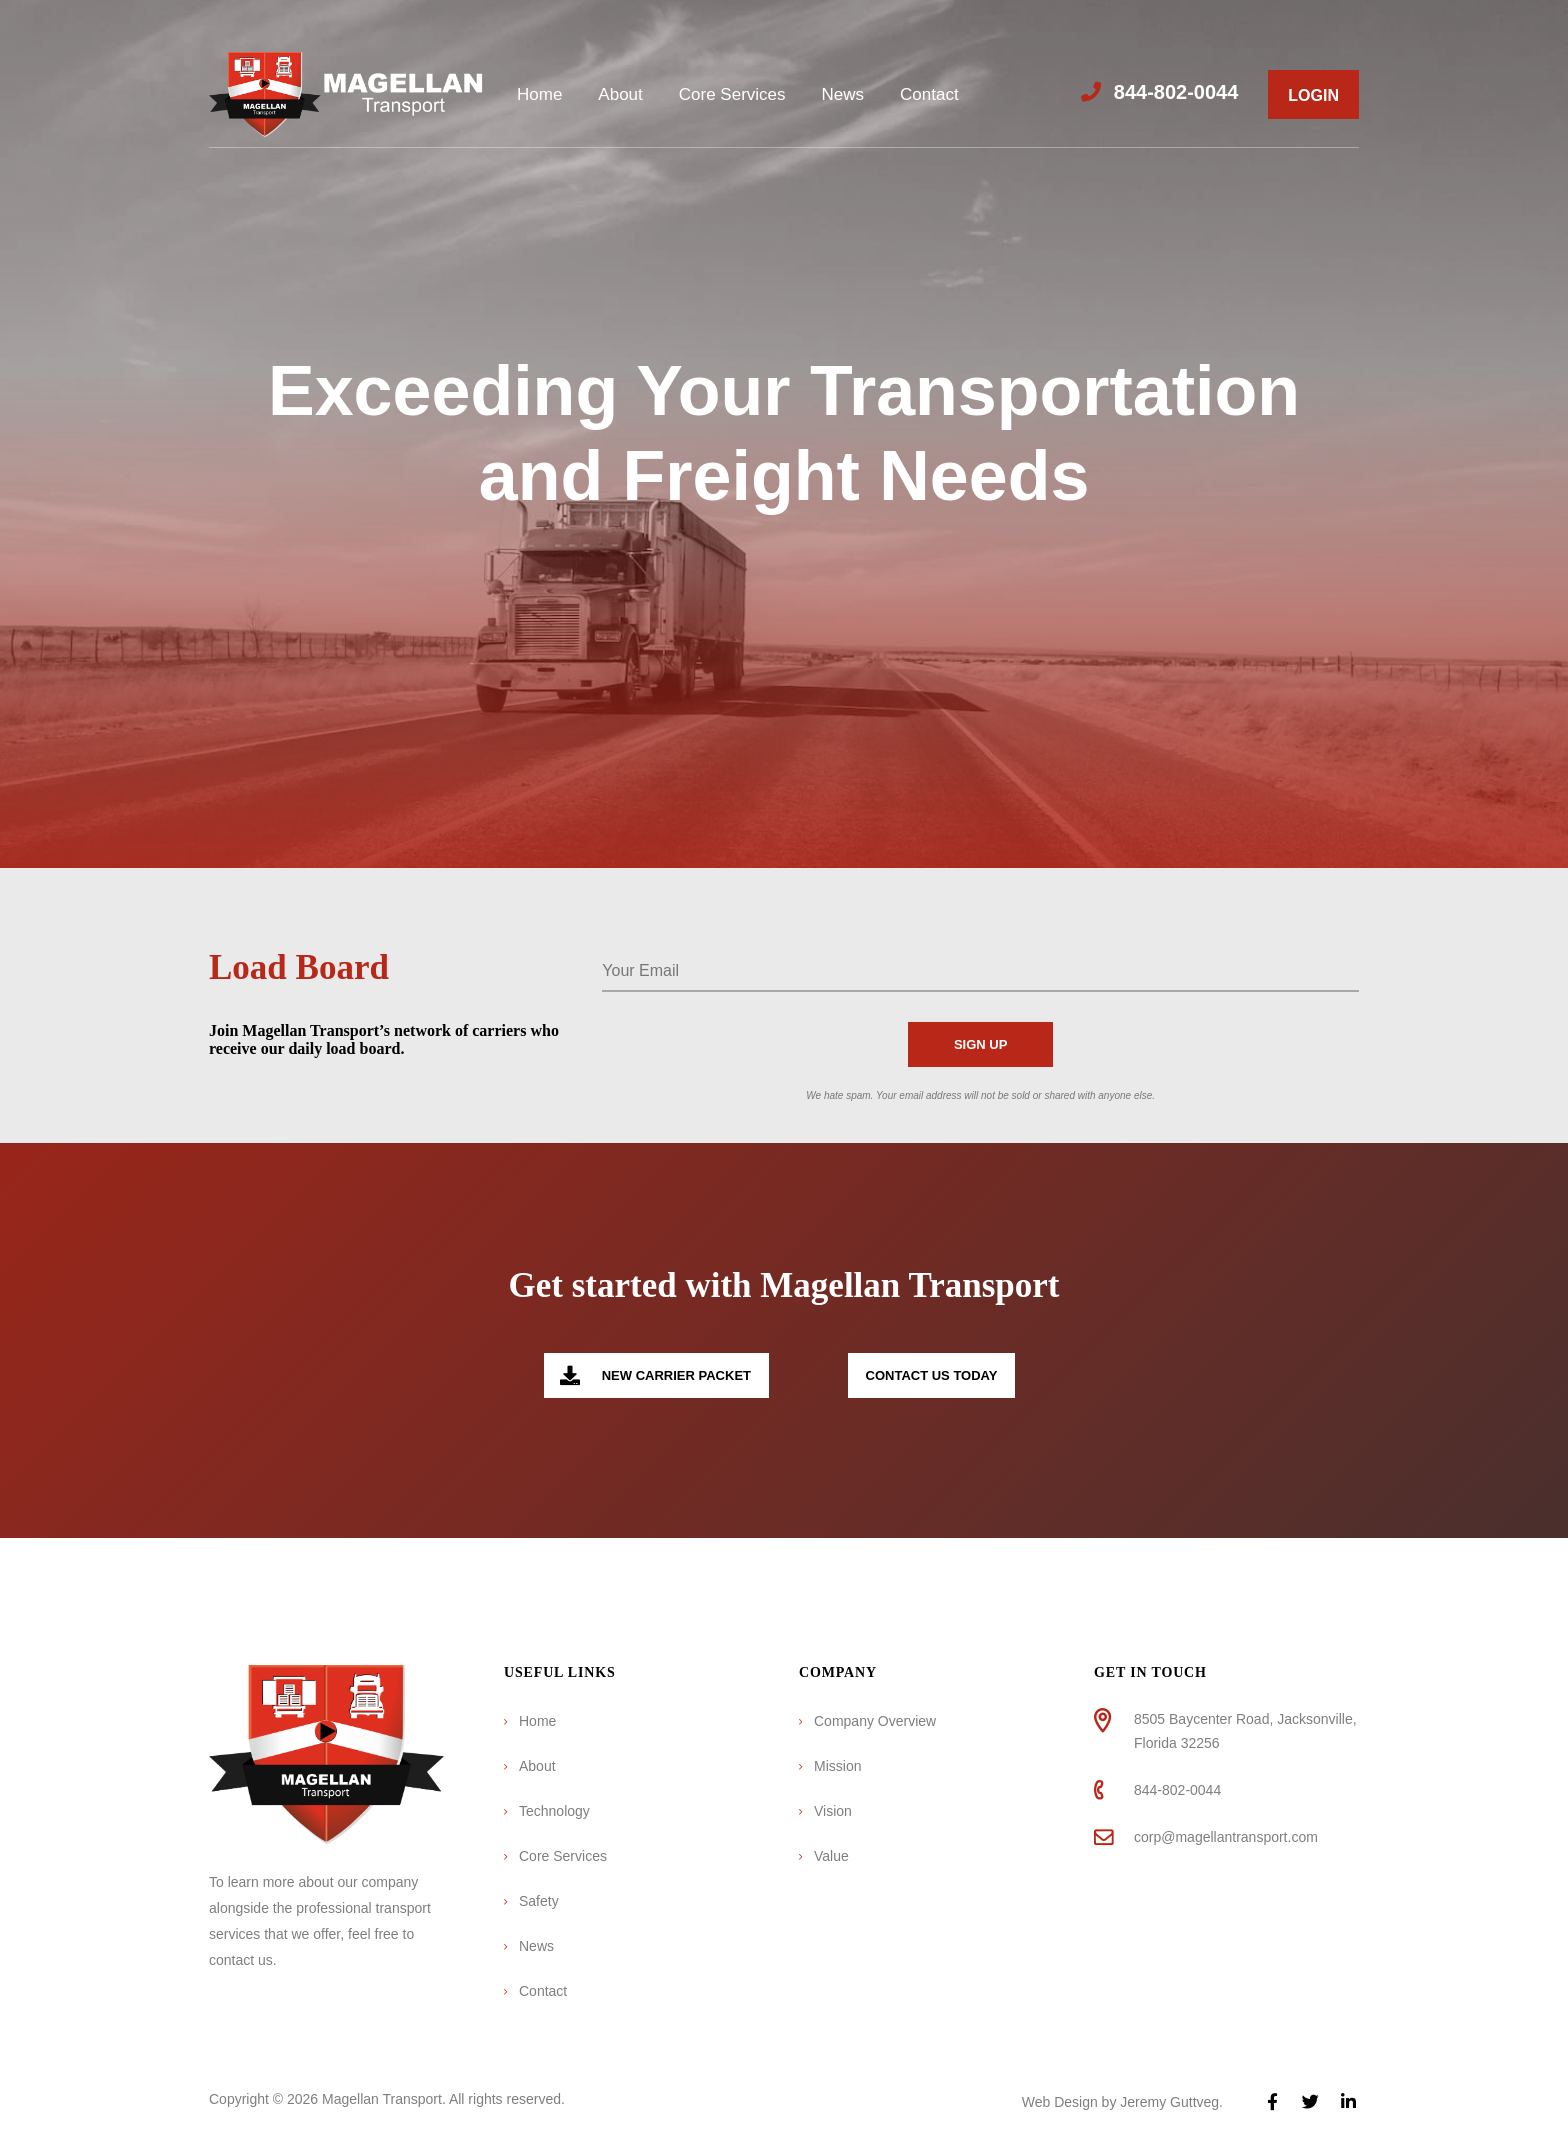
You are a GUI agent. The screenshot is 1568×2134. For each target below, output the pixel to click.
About (620, 94)
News (843, 94)
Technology (554, 1811)
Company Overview (875, 1721)
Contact (929, 94)
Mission (837, 1766)
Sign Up (980, 1044)
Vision (833, 1811)
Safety (539, 1901)
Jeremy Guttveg (1169, 2102)
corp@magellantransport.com (1226, 1837)
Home (539, 94)
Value (831, 1856)
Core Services (732, 94)
